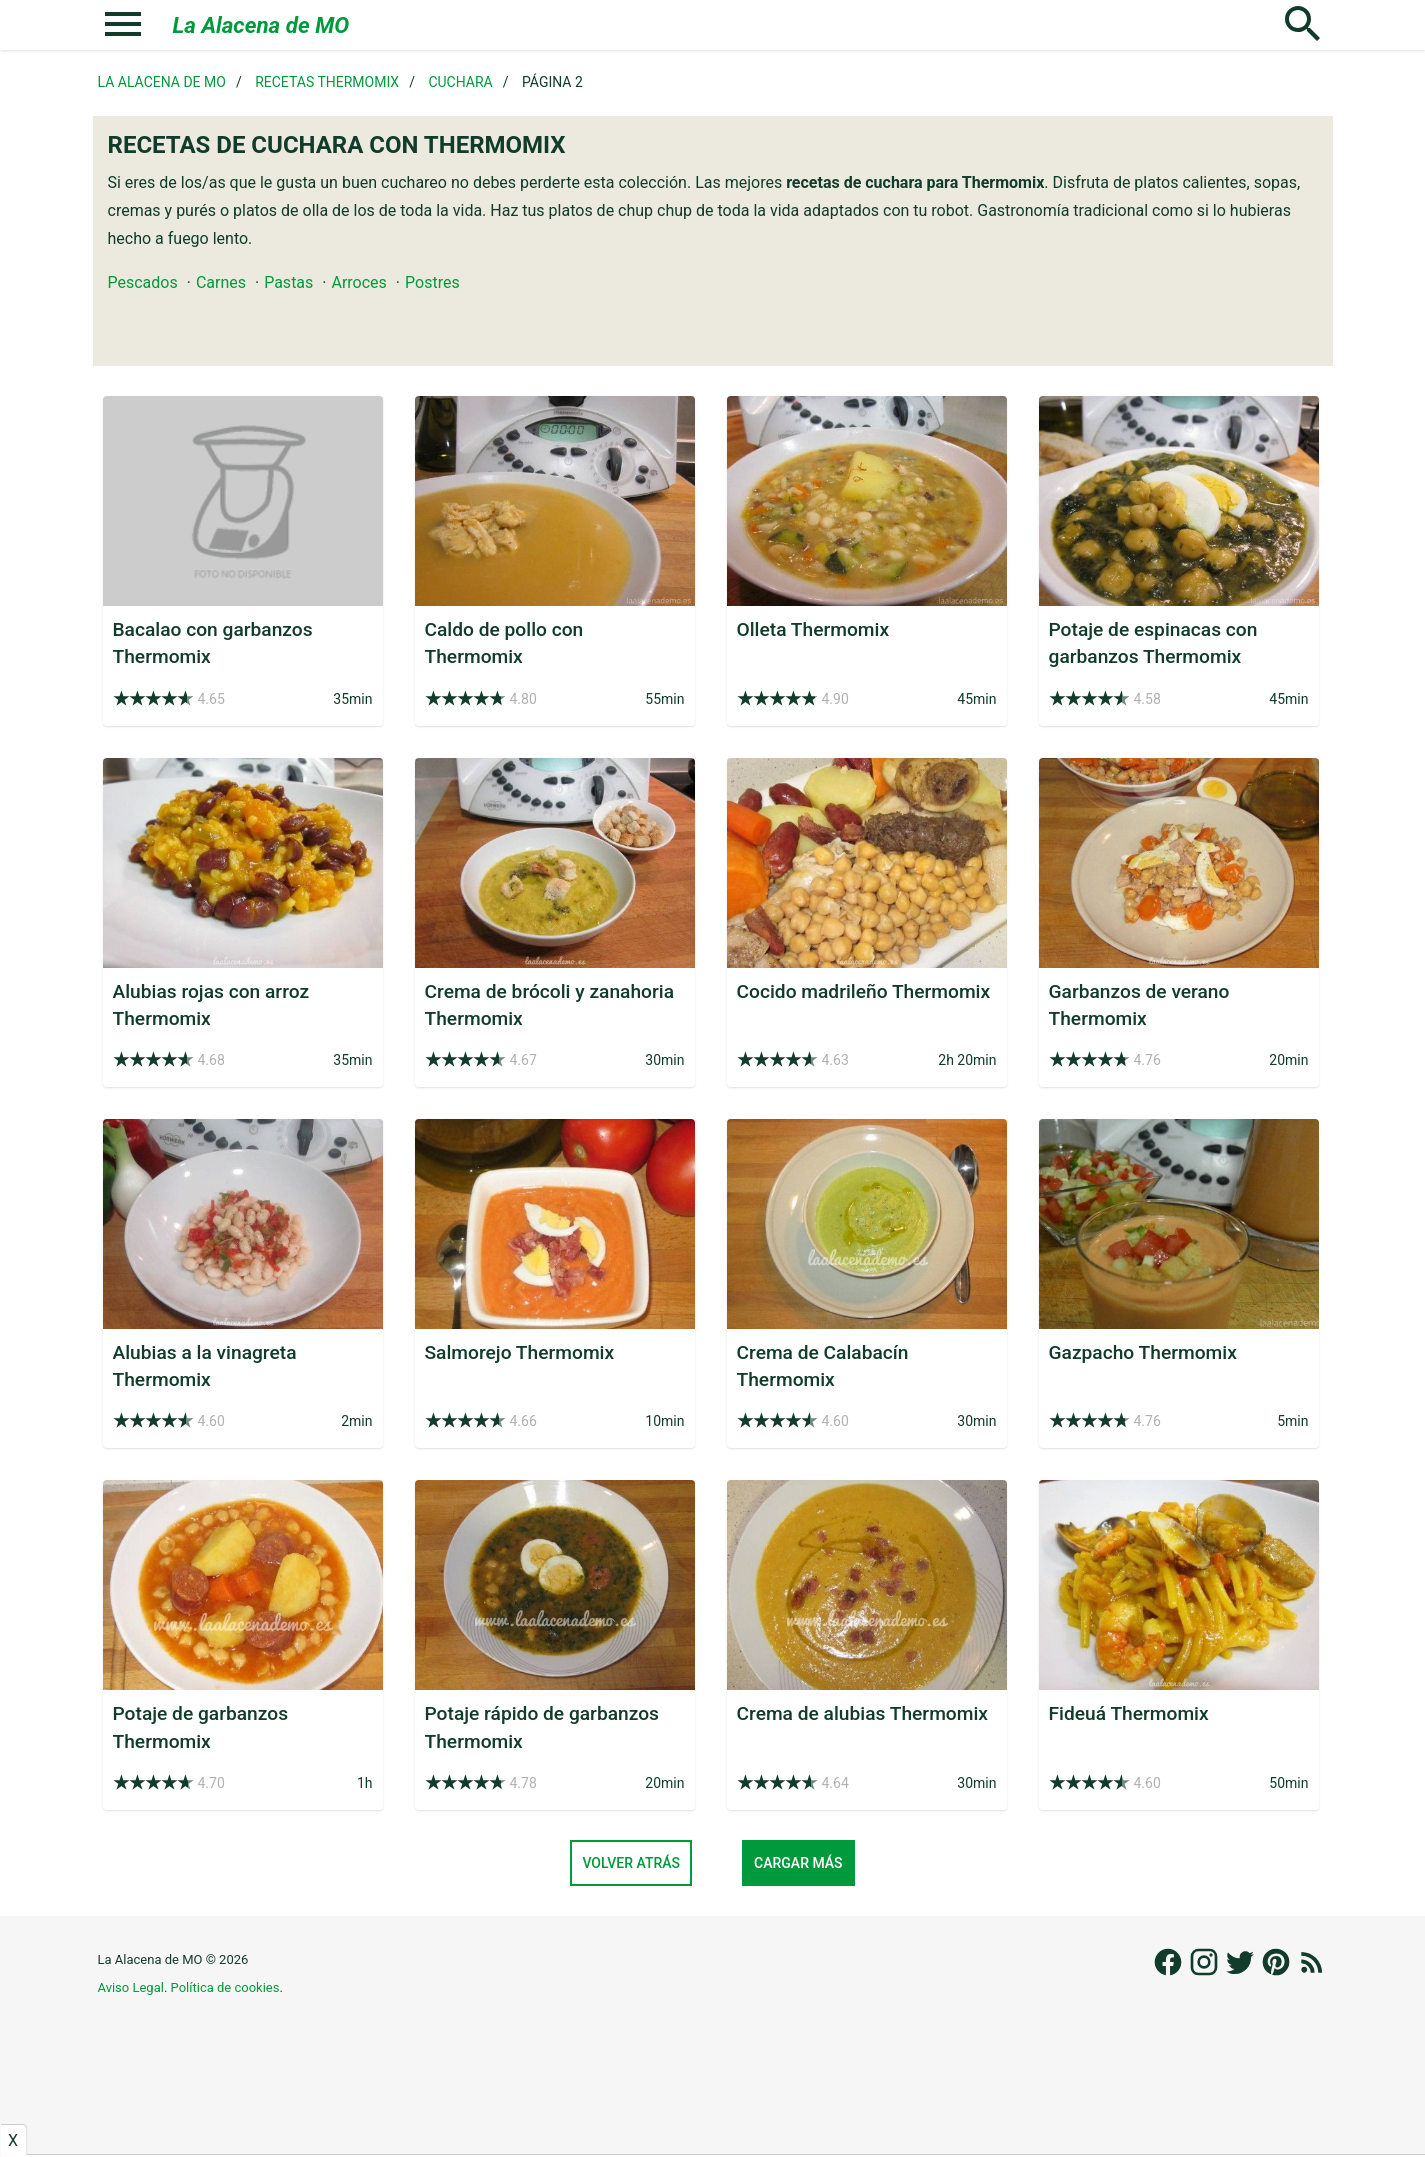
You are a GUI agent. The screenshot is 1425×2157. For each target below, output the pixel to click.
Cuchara (460, 82)
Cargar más (798, 1863)
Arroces (358, 282)
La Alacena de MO (261, 25)
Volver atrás (631, 1863)
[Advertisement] (712, 2098)
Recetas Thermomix (327, 82)
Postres (432, 282)
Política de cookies (225, 1987)
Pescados (143, 282)
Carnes (221, 282)
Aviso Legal (131, 1987)
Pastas (288, 282)
